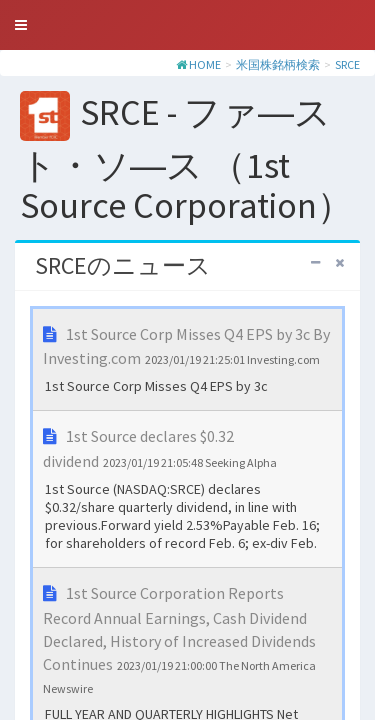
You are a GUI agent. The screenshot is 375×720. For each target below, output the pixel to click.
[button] (21, 25)
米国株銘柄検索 (278, 64)
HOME (205, 64)
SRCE (347, 64)
